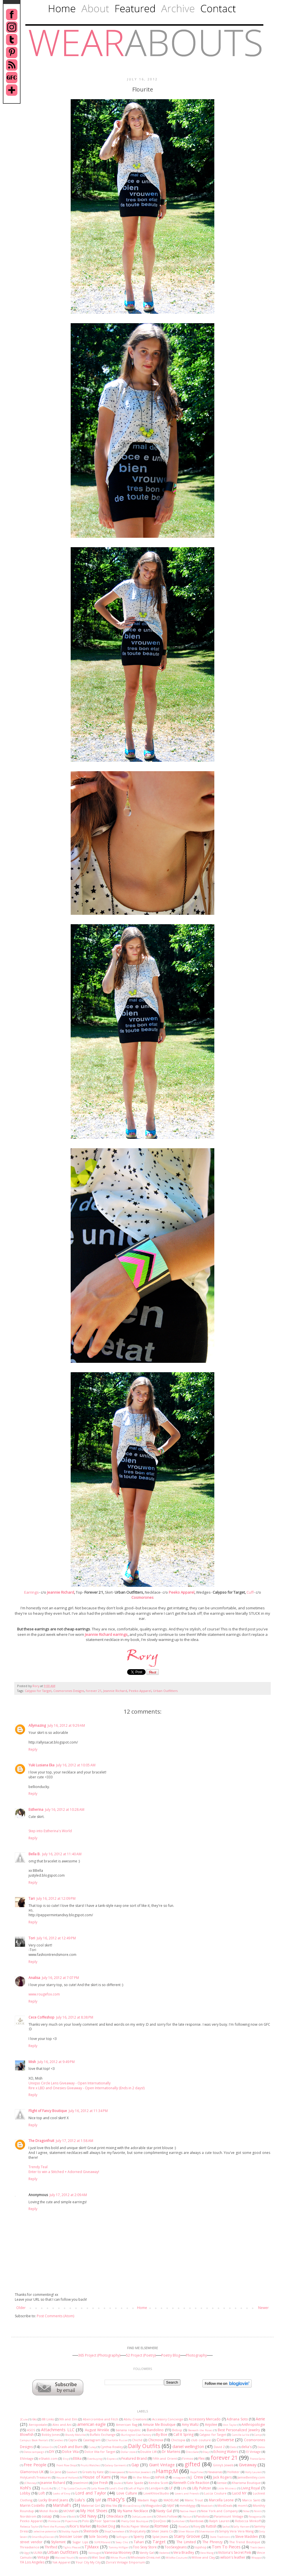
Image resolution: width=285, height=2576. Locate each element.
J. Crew (196, 2477)
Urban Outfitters (165, 1691)
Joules (118, 2483)
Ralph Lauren (219, 2521)
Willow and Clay (203, 2557)
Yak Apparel (61, 2562)
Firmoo (187, 2458)
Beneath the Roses (200, 2430)
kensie (222, 2483)
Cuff (250, 1592)
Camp (257, 2435)
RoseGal (183, 2526)
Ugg (26, 2553)
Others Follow (166, 2516)
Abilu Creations (135, 2419)
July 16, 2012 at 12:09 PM (56, 1898)
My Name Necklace (132, 2510)
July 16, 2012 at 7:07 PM (60, 1977)
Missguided (153, 2505)
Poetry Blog (170, 2355)
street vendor (31, 2542)
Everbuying (94, 2459)
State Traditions (220, 2537)
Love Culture (127, 2493)
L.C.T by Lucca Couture (71, 2488)
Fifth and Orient (164, 2458)
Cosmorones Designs (68, 1691)
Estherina (35, 1809)
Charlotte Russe (116, 2440)
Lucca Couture (215, 2493)
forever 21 (93, 1691)
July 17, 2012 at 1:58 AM (74, 2140)
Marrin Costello (32, 2505)
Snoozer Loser (71, 2536)
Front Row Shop (66, 2465)
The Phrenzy (212, 2542)
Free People (35, 2464)
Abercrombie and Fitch (101, 2419)
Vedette (164, 2553)
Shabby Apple (69, 2531)
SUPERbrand (102, 2542)
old (73, 2516)
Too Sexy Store (145, 2547)
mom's (243, 2505)
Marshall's (62, 2505)
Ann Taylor (230, 2425)
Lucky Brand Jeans (53, 2500)
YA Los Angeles (32, 2562)
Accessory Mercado (205, 2419)
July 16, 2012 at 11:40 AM (62, 1854)
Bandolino (155, 2430)
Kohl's (25, 2488)
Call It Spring (183, 2434)
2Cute (24, 2419)
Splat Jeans (160, 2536)
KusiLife (46, 2488)
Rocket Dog (106, 2526)
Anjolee (211, 2424)
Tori (31, 1938)
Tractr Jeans (257, 2547)
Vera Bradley (183, 2552)
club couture (201, 2440)
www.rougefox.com (44, 1994)
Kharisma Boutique (246, 2483)
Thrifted (50, 2547)
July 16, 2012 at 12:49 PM (56, 1938)
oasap (47, 2516)
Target (159, 2541)
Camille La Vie (241, 2435)
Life (184, 2488)
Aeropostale (38, 2424)
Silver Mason (186, 2531)
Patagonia (255, 2516)
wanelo (83, 2557)
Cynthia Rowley (111, 2447)
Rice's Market (80, 2526)
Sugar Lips (80, 2542)
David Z (219, 2447)
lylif (98, 2500)
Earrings (31, 1592)
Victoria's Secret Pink (234, 2552)
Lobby (25, 2493)
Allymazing (37, 1725)
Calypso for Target (38, 1691)
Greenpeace (116, 2472)
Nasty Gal (164, 2510)
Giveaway (247, 2464)
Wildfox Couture (176, 2557)
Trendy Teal (38, 2166)
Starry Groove (187, 2536)
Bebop (177, 2430)
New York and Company (219, 2511)
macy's (116, 2499)
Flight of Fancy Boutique (47, 2110)
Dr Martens (171, 2451)
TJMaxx (91, 2546)
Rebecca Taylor (29, 2526)
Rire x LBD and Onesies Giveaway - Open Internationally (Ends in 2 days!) (86, 2088)
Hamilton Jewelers (139, 2472)
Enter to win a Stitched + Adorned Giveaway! (63, 2171)
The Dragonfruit (41, 2140)
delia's (246, 2446)
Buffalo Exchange (103, 2434)
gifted (192, 2464)
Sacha (225, 2526)
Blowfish (27, 2434)
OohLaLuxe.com (142, 2516)
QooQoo (159, 2521)
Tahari (139, 2542)
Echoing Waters (225, 2451)
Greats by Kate (93, 2472)
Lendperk (156, 2488)
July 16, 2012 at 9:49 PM (56, 2061)
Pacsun (187, 2516)
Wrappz (256, 2557)
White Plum (118, 2557)
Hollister (233, 2472)
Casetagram (92, 2440)
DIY (51, 2451)
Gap (135, 2464)
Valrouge (94, 2553)
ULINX (37, 2552)
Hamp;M (167, 2471)
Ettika (77, 2458)
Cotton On (46, 2447)
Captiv (72, 2440)
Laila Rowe (98, 2488)
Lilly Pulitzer (201, 2488)
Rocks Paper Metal (135, 2526)
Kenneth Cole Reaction (191, 2482)
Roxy (196, 2526)
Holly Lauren (253, 2472)
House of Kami (96, 2477)
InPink (160, 2477)
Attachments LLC (57, 2429)
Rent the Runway (54, 2526)
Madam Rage (148, 2500)
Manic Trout (194, 2500)
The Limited (186, 2542)
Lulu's (79, 2499)
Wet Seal (98, 2557)
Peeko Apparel (181, 1592)
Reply (32, 1749)
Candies (58, 2440)
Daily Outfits (144, 2446)
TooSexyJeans (175, 2547)
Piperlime (71, 2521)
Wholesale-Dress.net (145, 2557)
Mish (32, 2061)
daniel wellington (188, 2446)
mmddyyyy (188, 2505)
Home (142, 2307)
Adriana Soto (237, 2419)
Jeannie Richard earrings (106, 1634)
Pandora (202, 2516)
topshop (200, 2547)
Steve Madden (246, 2536)
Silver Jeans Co (162, 2531)
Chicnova (155, 2439)
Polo (85, 2521)
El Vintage (253, 2451)
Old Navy (88, 2516)
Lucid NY (239, 2493)
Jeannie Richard (60, 1592)
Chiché (137, 2440)
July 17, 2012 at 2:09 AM (68, 2194)
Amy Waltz (190, 2424)
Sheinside (91, 2531)
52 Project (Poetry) (141, 2355)
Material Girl (90, 2505)
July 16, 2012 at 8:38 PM (74, 2017)
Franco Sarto (257, 2459)
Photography (196, 2355)
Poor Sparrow (104, 2521)
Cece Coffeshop (41, 2017)
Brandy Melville (75, 2435)
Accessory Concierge (167, 2419)
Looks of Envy (61, 2493)
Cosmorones (142, 1597)
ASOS (31, 2430)
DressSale (192, 2452)
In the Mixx (141, 2477)
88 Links (48, 2419)
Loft (41, 2493)
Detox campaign (34, 2452)
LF (171, 2488)
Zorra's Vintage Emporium (125, 2562)
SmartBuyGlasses (43, 2537)
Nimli (257, 2511)
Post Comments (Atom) (55, 2316)
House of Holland (67, 2477)
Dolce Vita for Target (99, 2451)
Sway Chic (122, 2542)
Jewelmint (80, 2483)
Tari (31, 1898)
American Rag (126, 2424)
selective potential (45, 2531)
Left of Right (136, 2488)
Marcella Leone (221, 2500)
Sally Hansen (241, 2526)
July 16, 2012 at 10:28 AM (64, 1809)
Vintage (43, 2557)
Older (21, 2307)
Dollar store (128, 2452)
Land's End (116, 2488)
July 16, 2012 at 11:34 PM (88, 2110)
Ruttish (211, 2526)
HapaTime (196, 2472)
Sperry (138, 2536)
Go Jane (55, 2472)
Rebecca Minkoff (248, 2521)
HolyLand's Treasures (35, 2477)
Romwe (161, 2526)
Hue (124, 2477)
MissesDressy (132, 2506)
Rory (36, 1686)
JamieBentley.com (251, 2477)
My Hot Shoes (93, 2510)
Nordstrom (28, 2516)
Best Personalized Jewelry (239, 2430)
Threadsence (29, 2547)
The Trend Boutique (244, 2542)
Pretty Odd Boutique (134, 2521)
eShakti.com (48, 2458)
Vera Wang (207, 2553)
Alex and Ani (62, 2424)
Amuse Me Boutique (159, 2424)
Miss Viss (111, 2505)
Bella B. (34, 1854)
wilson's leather (232, 2557)
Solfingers (122, 2537)
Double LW (148, 2451)
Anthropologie (253, 2424)
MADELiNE (171, 2500)
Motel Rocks (48, 2511)
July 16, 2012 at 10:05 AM (75, 1765)
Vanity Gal (146, 2552)
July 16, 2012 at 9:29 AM (66, 1725)
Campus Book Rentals (34, 2440)
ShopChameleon (114, 2531)
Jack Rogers (222, 2477)
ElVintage (27, 2458)
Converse (225, 2439)
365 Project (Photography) (99, 2355)
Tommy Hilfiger (118, 2547)
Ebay (206, 2452)
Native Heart (188, 2511)
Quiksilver (178, 2521)
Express (112, 2459)
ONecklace (115, 2516)
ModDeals (224, 2505)
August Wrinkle (97, 2430)
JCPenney (30, 2483)
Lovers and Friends (187, 2493)
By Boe (161, 2434)
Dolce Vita (70, 2451)
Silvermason (206, 2531)
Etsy (66, 2459)
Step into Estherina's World (50, 1830)
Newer (263, 2307)
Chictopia (178, 2440)
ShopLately (137, 2531)
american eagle (91, 2424)
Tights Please (71, 2547)
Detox (261, 2447)
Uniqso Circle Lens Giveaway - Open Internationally (69, 2083)
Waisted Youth (64, 2557)
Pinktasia (54, 2521)
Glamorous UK (32, 2471)
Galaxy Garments (116, 2465)
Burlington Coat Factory (136, 2435)
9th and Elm (68, 2419)
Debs (233, 2447)
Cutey (92, 2447)
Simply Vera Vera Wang (236, 2531)
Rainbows (196, 2521)
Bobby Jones (51, 2434)
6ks (34, 2419)
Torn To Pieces (226, 2546)
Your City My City (88, 2562)
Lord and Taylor (90, 2493)
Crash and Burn (70, 2446)
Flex (201, 2458)
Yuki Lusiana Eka (41, 1765)
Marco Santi (251, 2500)
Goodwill (72, 2472)
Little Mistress (226, 2488)
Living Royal (250, 2488)
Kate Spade (134, 2483)
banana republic (128, 2430)
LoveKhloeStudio (156, 2493)
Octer (63, 2516)
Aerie (260, 2419)
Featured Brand (134, 2458)
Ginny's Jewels (223, 2465)
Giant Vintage (162, 2464)
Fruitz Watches (90, 2465)
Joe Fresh (100, 2482)
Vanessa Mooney (118, 2552)
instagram (179, 2477)
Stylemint (58, 2542)
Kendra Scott (158, 2483)
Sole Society (98, 2536)
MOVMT (69, 2511)
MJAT (170, 2505)
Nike (246, 2511)
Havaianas (214, 2472)
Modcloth (207, 2506)
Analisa (34, 1977)
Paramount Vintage (228, 2516)
